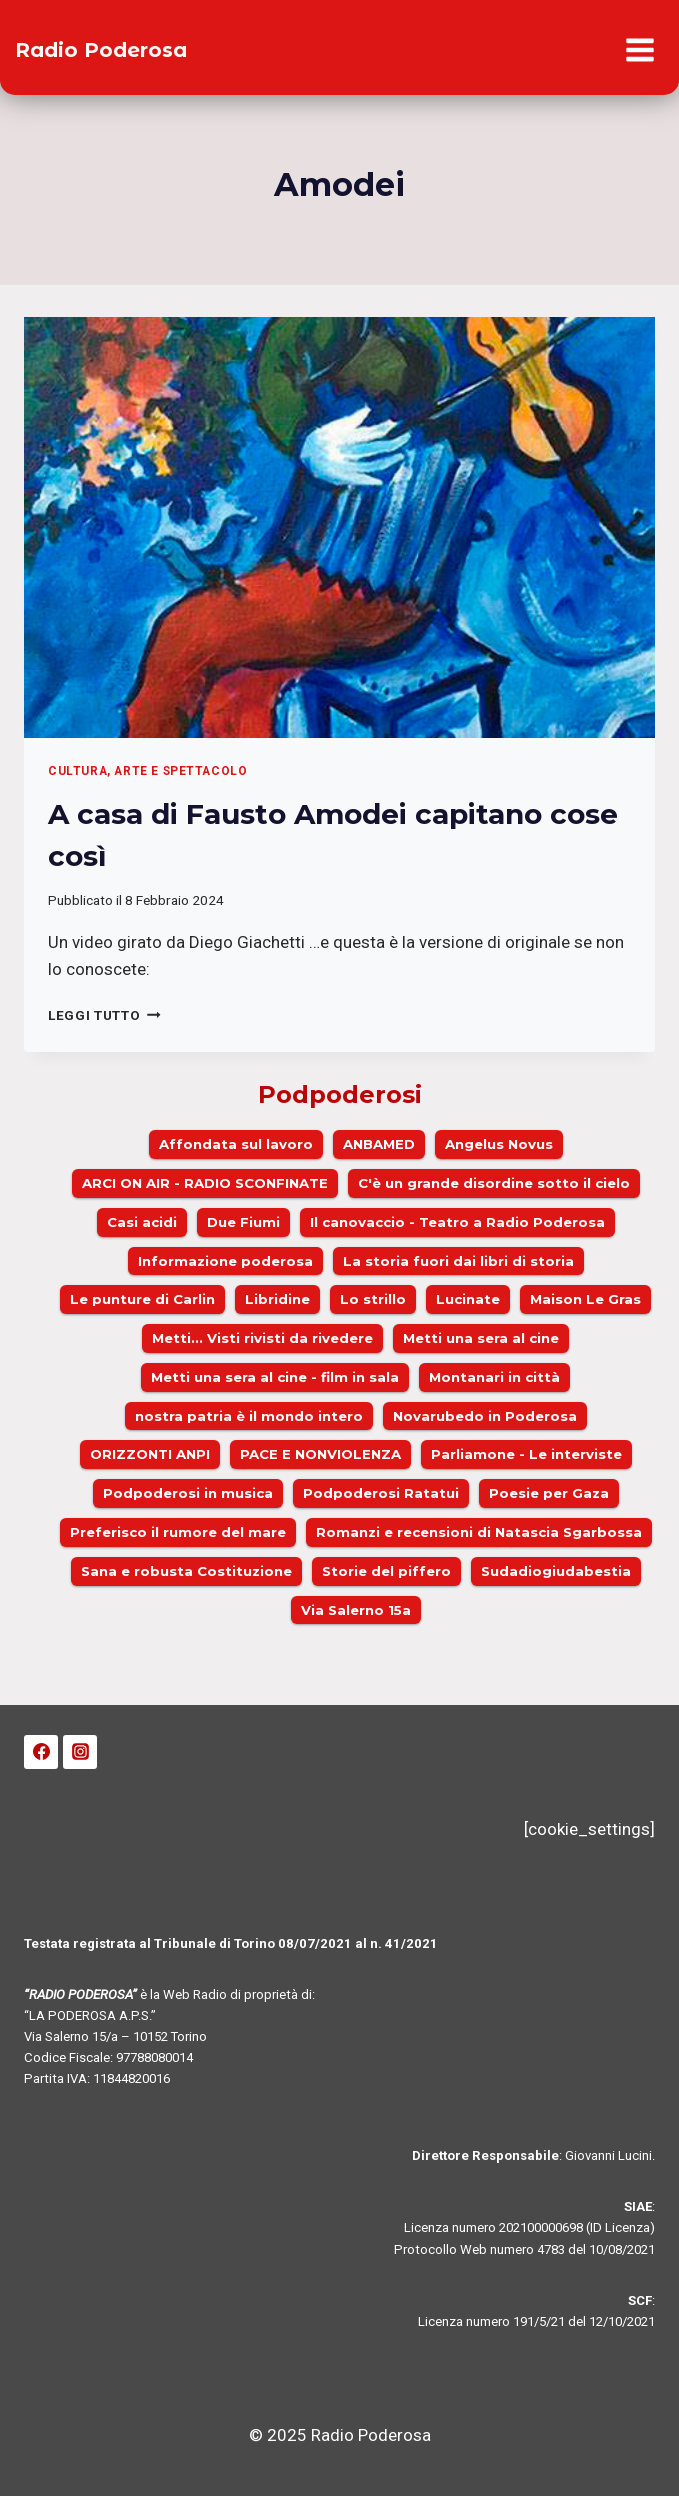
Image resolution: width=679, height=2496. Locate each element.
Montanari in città (494, 1377)
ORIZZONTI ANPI (150, 1454)
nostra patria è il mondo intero (249, 1416)
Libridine (277, 1299)
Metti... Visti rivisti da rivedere (262, 1338)
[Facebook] (41, 1752)
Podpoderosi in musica (188, 1493)
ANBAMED (379, 1144)
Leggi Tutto (104, 1015)
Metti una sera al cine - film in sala (275, 1377)
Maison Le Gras (585, 1299)
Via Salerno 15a (356, 1610)
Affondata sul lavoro (236, 1144)
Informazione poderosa (225, 1261)
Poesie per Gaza (549, 1493)
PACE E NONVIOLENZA (320, 1454)
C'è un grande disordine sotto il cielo (494, 1183)
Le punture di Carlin (142, 1299)
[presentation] (339, 527)
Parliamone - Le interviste (526, 1454)
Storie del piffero (386, 1571)
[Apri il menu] (639, 50)
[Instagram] (80, 1752)
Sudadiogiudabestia (556, 1571)
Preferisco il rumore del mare (178, 1532)
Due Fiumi (243, 1222)
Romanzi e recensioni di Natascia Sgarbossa (479, 1532)
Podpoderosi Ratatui (381, 1493)
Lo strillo (373, 1299)
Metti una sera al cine (481, 1338)
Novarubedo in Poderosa (485, 1416)
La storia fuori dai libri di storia (458, 1261)
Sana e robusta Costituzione (186, 1571)
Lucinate (468, 1299)
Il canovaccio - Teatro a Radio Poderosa (457, 1222)
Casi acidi (142, 1222)
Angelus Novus (499, 1144)
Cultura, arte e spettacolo (147, 771)
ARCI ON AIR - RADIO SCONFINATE (205, 1183)
